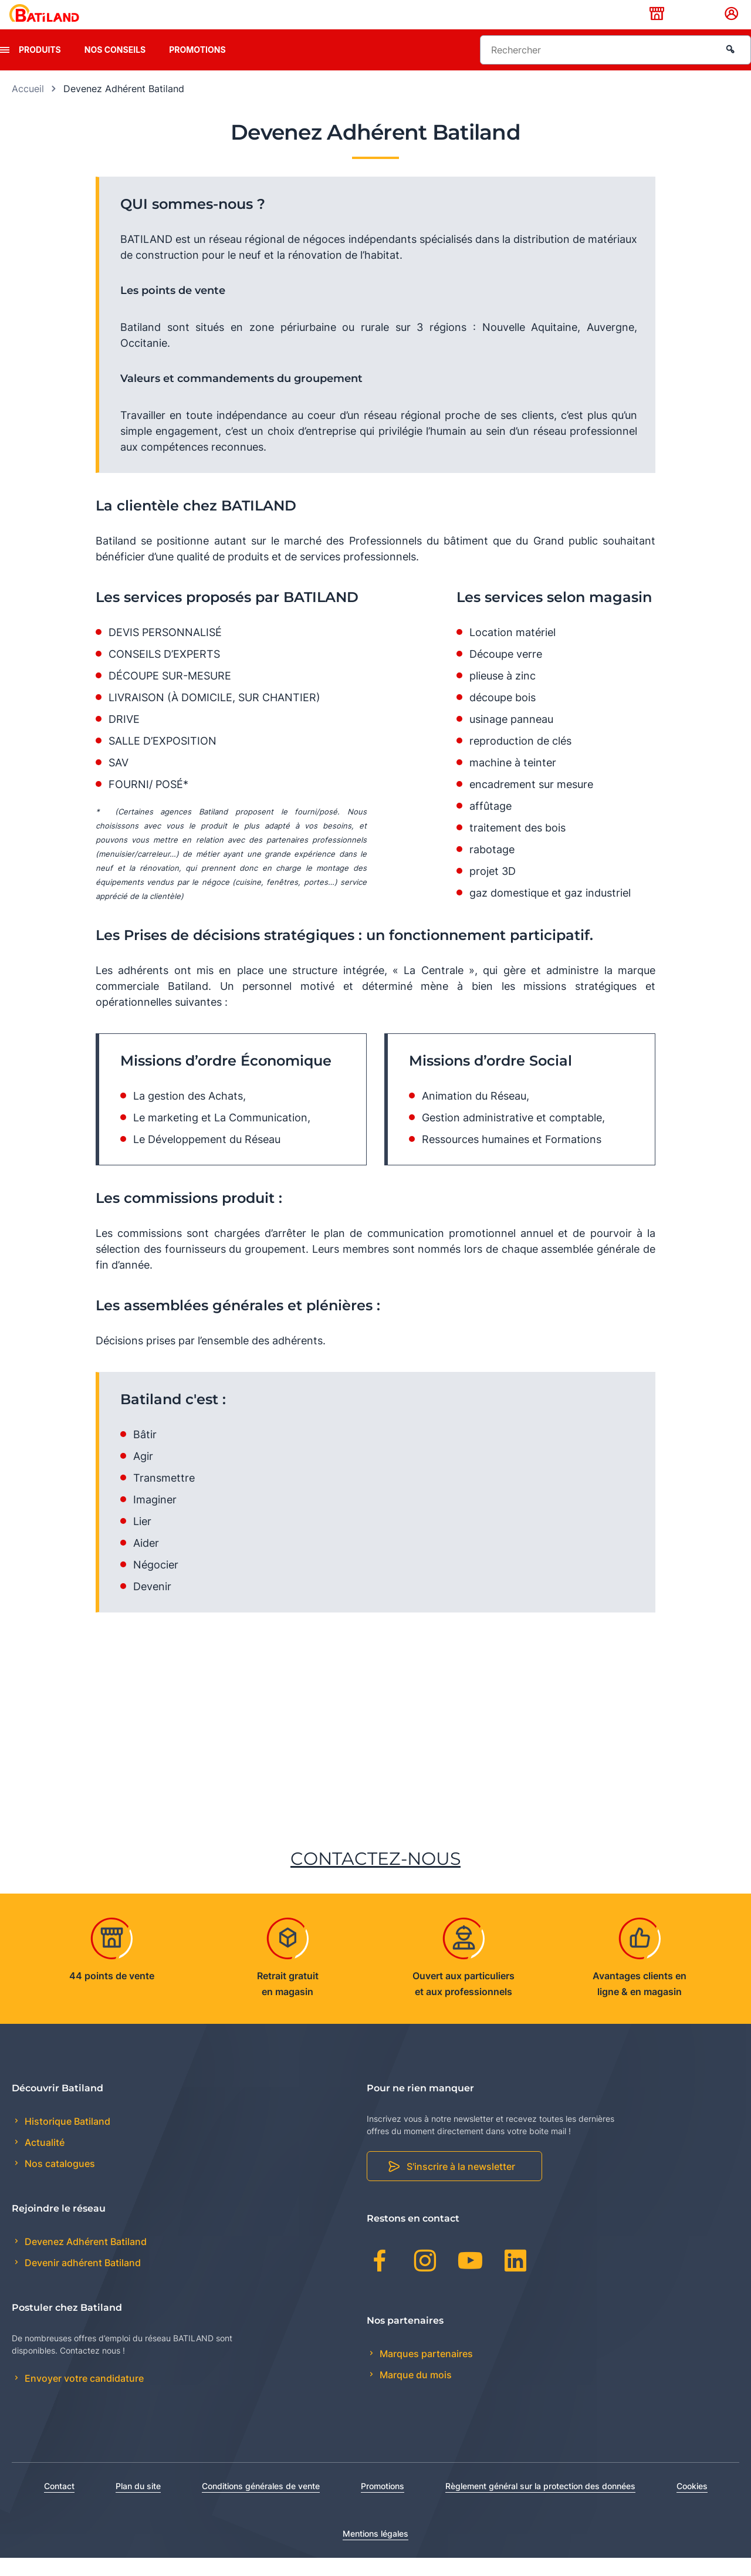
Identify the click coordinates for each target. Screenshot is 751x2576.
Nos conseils (115, 68)
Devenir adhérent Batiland (81, 2281)
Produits (40, 68)
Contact (59, 2504)
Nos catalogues (58, 2182)
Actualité (43, 2161)
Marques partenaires (425, 2372)
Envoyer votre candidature (83, 2397)
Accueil (28, 107)
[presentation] (4, 68)
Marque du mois (414, 2393)
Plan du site (138, 2504)
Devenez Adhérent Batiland (84, 2260)
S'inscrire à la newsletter (461, 2185)
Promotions (197, 68)
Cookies (692, 2504)
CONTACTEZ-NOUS (375, 1877)
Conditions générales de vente (261, 2504)
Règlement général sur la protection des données (540, 2504)
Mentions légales (375, 2552)
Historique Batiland (66, 2139)
